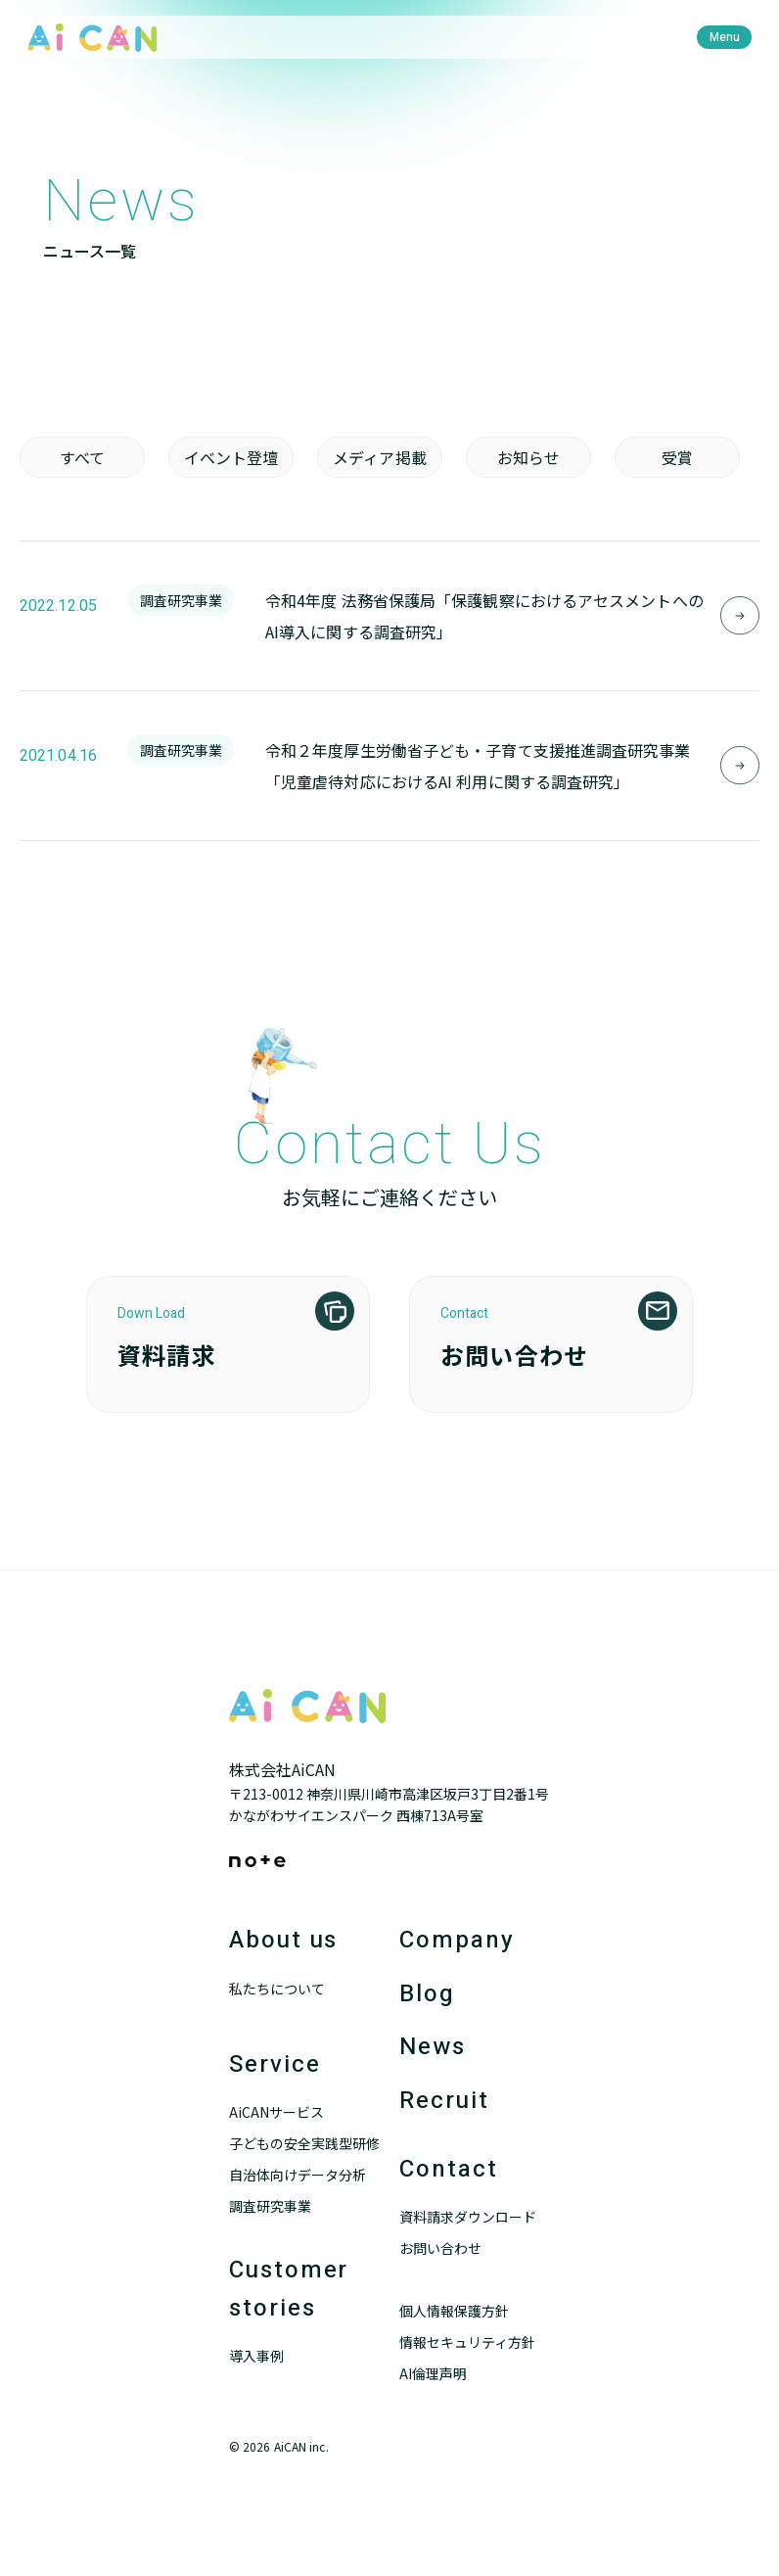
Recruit (443, 2101)
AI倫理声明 (433, 2373)
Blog (427, 1994)
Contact (448, 2169)
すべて (82, 457)
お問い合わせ (440, 2248)
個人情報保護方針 (454, 2310)
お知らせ (528, 457)
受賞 (677, 457)
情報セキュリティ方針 (467, 2342)
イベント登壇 (231, 457)
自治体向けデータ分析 (297, 2174)
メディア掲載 (380, 457)
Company (456, 1940)
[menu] (724, 37)
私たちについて (277, 1988)
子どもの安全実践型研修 (304, 2143)
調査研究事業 (270, 2206)
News (432, 2047)
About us (283, 1940)
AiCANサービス (276, 2112)
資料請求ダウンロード (467, 2216)
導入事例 (256, 2355)
